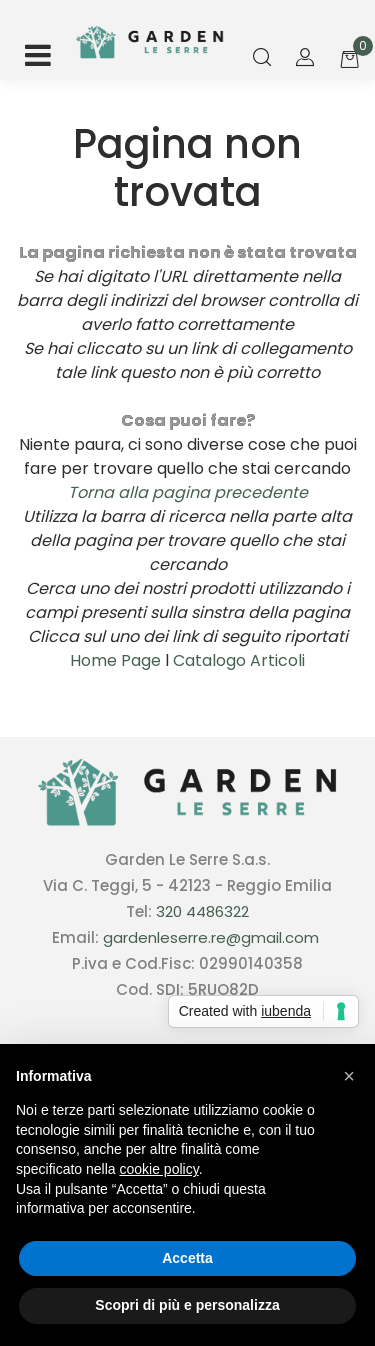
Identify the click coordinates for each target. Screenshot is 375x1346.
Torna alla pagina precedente (188, 492)
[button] (262, 58)
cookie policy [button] (159, 1169)
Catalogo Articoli (239, 660)
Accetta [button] (187, 1258)
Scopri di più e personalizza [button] (187, 1305)
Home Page (117, 660)
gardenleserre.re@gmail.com (211, 937)
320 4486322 (202, 911)
